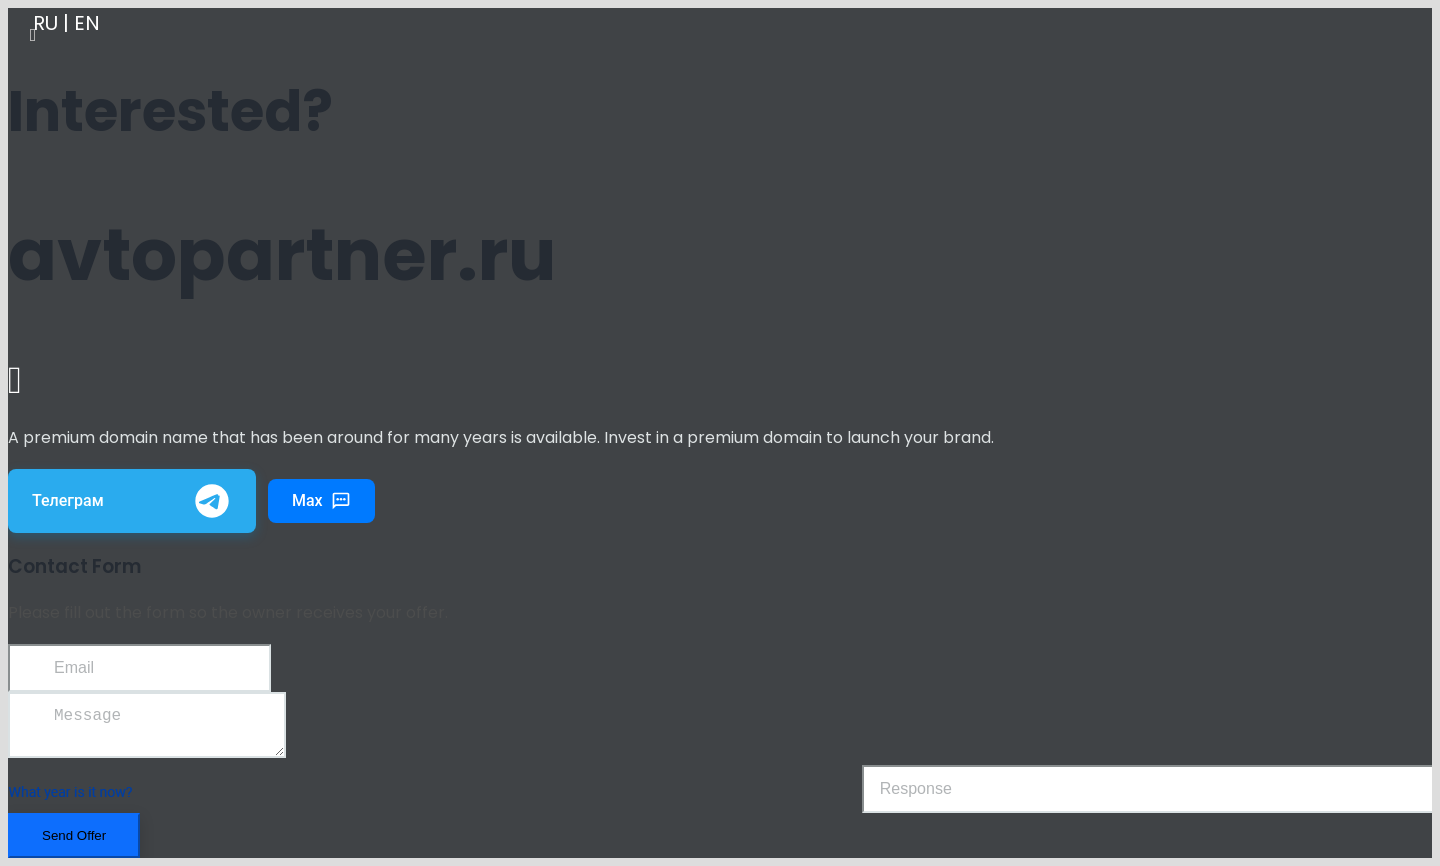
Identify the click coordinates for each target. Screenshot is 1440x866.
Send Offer (74, 843)
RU (45, 23)
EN (87, 23)
